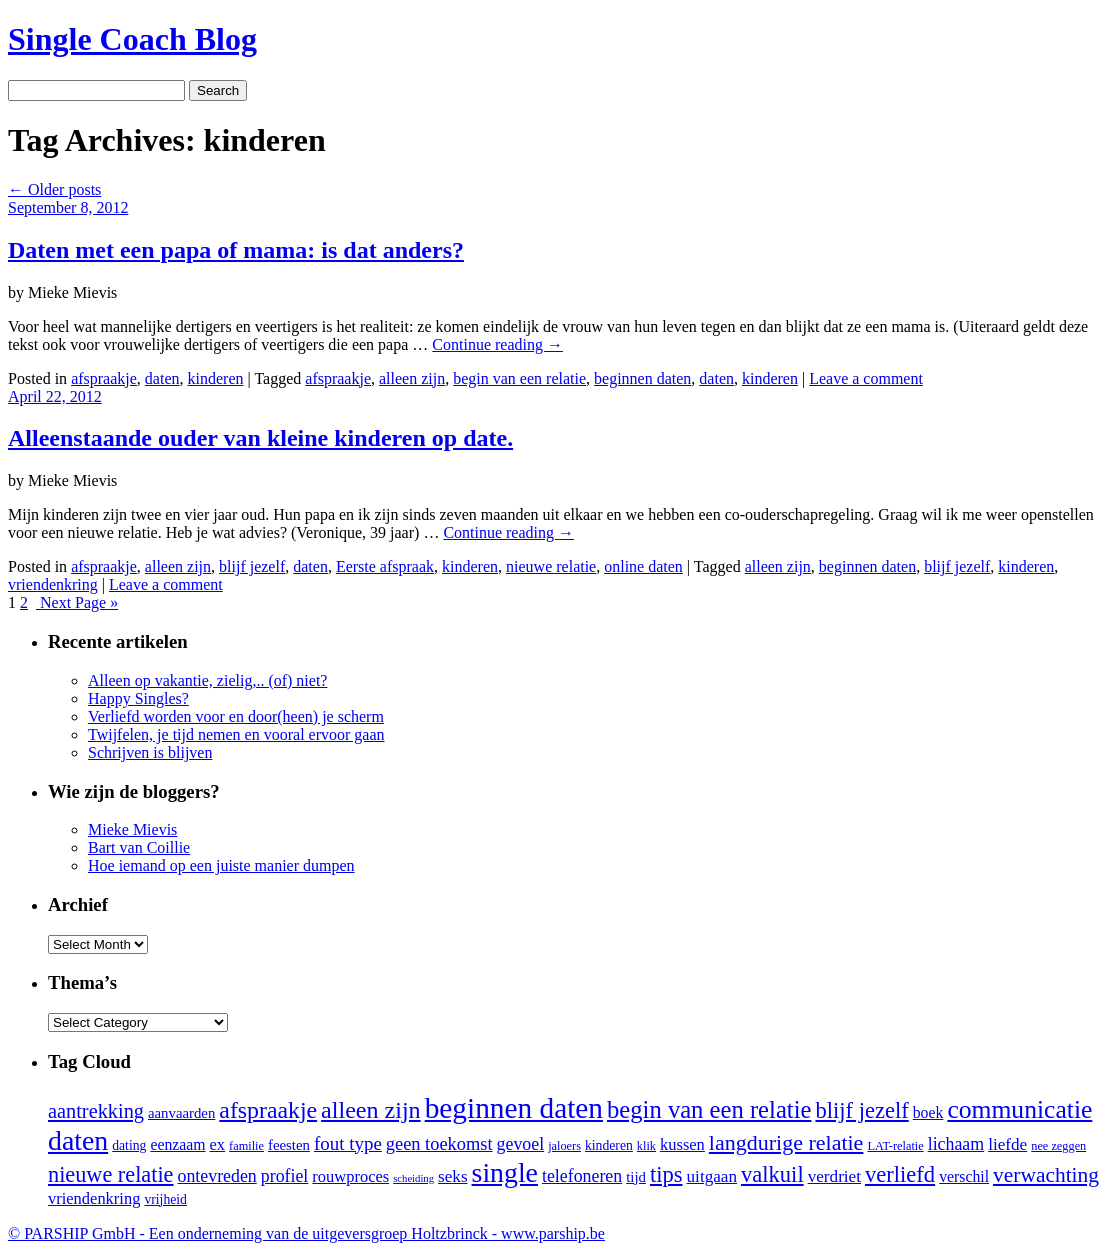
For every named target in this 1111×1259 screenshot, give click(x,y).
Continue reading (497, 344)
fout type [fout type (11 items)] (348, 1143)
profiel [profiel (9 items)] (285, 1176)
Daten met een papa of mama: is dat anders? (236, 250)
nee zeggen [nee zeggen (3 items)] (1058, 1146)
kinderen (216, 378)
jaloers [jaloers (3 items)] (564, 1146)
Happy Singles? (138, 698)
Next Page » (77, 602)
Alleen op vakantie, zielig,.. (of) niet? (207, 680)
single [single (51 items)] (505, 1172)
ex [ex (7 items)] (218, 1144)
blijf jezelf (252, 566)
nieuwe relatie (551, 566)
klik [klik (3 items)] (646, 1146)
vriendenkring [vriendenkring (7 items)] (94, 1198)
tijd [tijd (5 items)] (636, 1177)
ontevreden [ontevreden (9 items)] (216, 1176)
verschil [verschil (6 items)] (964, 1176)
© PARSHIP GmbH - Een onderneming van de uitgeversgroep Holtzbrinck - (306, 1233)
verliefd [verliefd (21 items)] (900, 1174)
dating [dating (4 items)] (129, 1145)
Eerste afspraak (385, 566)
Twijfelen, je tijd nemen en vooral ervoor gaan (236, 734)
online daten (643, 566)
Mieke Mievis (132, 829)
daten (162, 378)
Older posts (54, 189)
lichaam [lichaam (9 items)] (956, 1144)
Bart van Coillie (139, 847)
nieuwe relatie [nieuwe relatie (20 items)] (110, 1174)
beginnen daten (642, 378)
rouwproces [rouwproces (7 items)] (350, 1176)
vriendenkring (53, 584)
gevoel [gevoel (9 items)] (521, 1144)
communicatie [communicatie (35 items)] (1019, 1109)
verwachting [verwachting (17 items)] (1046, 1175)
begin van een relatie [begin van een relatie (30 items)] (709, 1109)
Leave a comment (866, 378)
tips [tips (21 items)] (666, 1174)
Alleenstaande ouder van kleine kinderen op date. (260, 438)
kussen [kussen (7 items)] (682, 1144)
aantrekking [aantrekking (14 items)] (96, 1111)
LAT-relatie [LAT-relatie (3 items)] (895, 1146)
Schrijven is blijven (150, 752)
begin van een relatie (519, 378)
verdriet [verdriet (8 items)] (834, 1176)
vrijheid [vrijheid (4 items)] (165, 1199)
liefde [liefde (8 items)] (1007, 1144)
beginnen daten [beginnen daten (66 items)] (514, 1108)
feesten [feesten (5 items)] (289, 1145)
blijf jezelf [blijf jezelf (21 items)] (861, 1110)
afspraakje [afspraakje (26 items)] (268, 1110)
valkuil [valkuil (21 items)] (772, 1174)
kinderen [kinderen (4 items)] (609, 1145)
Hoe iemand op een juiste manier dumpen (221, 865)
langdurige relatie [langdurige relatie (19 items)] (786, 1142)
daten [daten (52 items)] (78, 1140)
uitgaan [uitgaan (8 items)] (712, 1176)
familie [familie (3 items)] (246, 1146)
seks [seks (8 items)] (453, 1176)
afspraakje (104, 378)
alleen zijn (412, 378)
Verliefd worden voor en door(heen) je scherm (236, 716)
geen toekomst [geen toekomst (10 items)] (439, 1144)
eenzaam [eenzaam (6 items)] (177, 1144)
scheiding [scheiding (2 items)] (413, 1178)
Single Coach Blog (132, 39)
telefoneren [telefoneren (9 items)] (582, 1176)
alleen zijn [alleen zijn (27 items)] (371, 1110)
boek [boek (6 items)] (928, 1112)
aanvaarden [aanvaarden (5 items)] (181, 1113)
